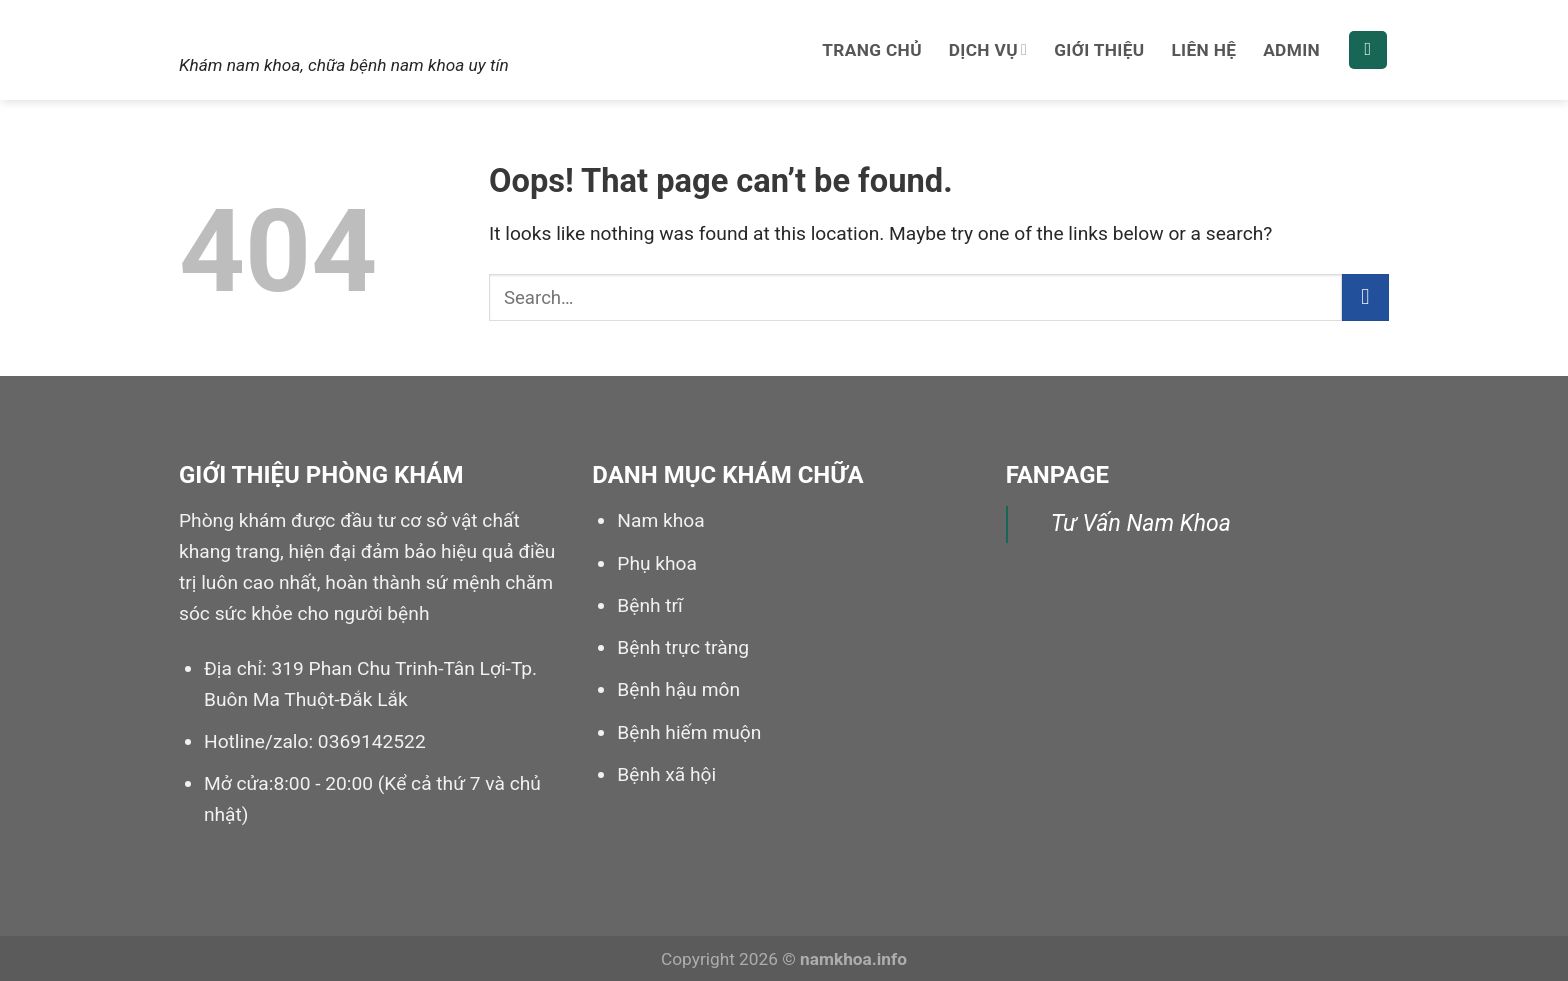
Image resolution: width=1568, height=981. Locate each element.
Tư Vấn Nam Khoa (1141, 523)
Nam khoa (262, 27)
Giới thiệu (1099, 50)
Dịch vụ (988, 50)
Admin (1291, 50)
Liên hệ (1203, 50)
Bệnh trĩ (650, 605)
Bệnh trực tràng (683, 647)
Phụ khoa (657, 563)
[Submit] (1365, 297)
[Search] (1368, 50)
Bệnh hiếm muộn (689, 732)
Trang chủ (872, 50)
